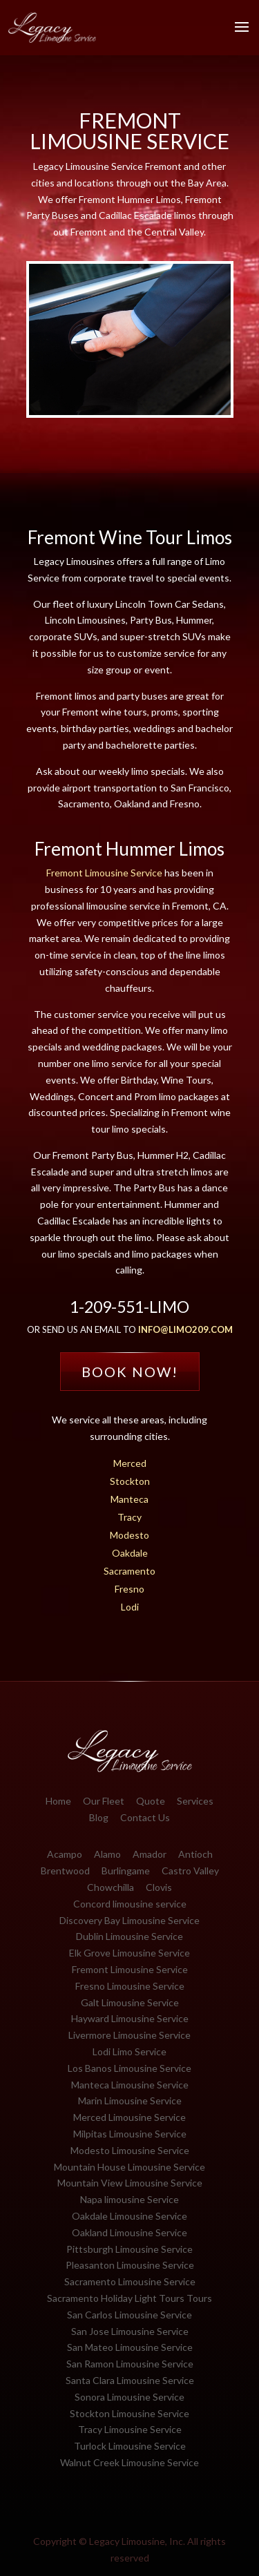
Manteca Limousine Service (130, 2084)
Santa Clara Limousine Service (130, 2380)
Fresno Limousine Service (129, 1986)
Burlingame (126, 1870)
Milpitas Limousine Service (129, 2134)
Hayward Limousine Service (130, 2018)
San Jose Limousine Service (130, 2331)
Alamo (107, 1854)
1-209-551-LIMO (129, 1306)
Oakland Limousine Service (129, 2232)
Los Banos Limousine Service (129, 2068)
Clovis (159, 1887)
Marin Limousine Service (130, 2100)
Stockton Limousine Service (129, 2413)
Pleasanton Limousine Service (130, 2265)
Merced (129, 1463)
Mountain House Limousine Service (129, 2167)
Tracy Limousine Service (130, 2429)
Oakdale (130, 1553)
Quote (150, 1801)
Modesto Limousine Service (129, 2150)
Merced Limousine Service (129, 2117)
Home (58, 1801)
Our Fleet (103, 1801)
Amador (149, 1854)
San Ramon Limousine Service (129, 2364)
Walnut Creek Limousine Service (129, 2462)
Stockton (130, 1481)
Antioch (195, 1854)
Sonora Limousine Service (129, 2397)
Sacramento (129, 1571)
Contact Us (145, 1817)
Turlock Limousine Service (130, 2446)
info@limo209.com (185, 1329)
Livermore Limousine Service (129, 2035)
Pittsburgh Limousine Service (129, 2249)
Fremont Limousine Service (104, 872)
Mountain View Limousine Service (129, 2183)
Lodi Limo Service (129, 2051)
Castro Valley (190, 1870)
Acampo (64, 1854)
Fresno (129, 1589)
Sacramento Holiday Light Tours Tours (129, 2298)
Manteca (129, 1499)
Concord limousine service (129, 1904)
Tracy (129, 1517)
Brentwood (65, 1870)
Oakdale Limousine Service (129, 2216)
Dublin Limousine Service (129, 1936)
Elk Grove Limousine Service (129, 1953)
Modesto (129, 1535)
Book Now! (129, 1371)
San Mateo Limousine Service (130, 2347)
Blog (98, 1817)
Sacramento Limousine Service (129, 2281)
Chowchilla (110, 1887)
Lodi (130, 1607)
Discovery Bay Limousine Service (129, 1920)
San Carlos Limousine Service (129, 2314)
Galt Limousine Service (130, 2002)
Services (195, 1801)
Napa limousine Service (129, 2199)
